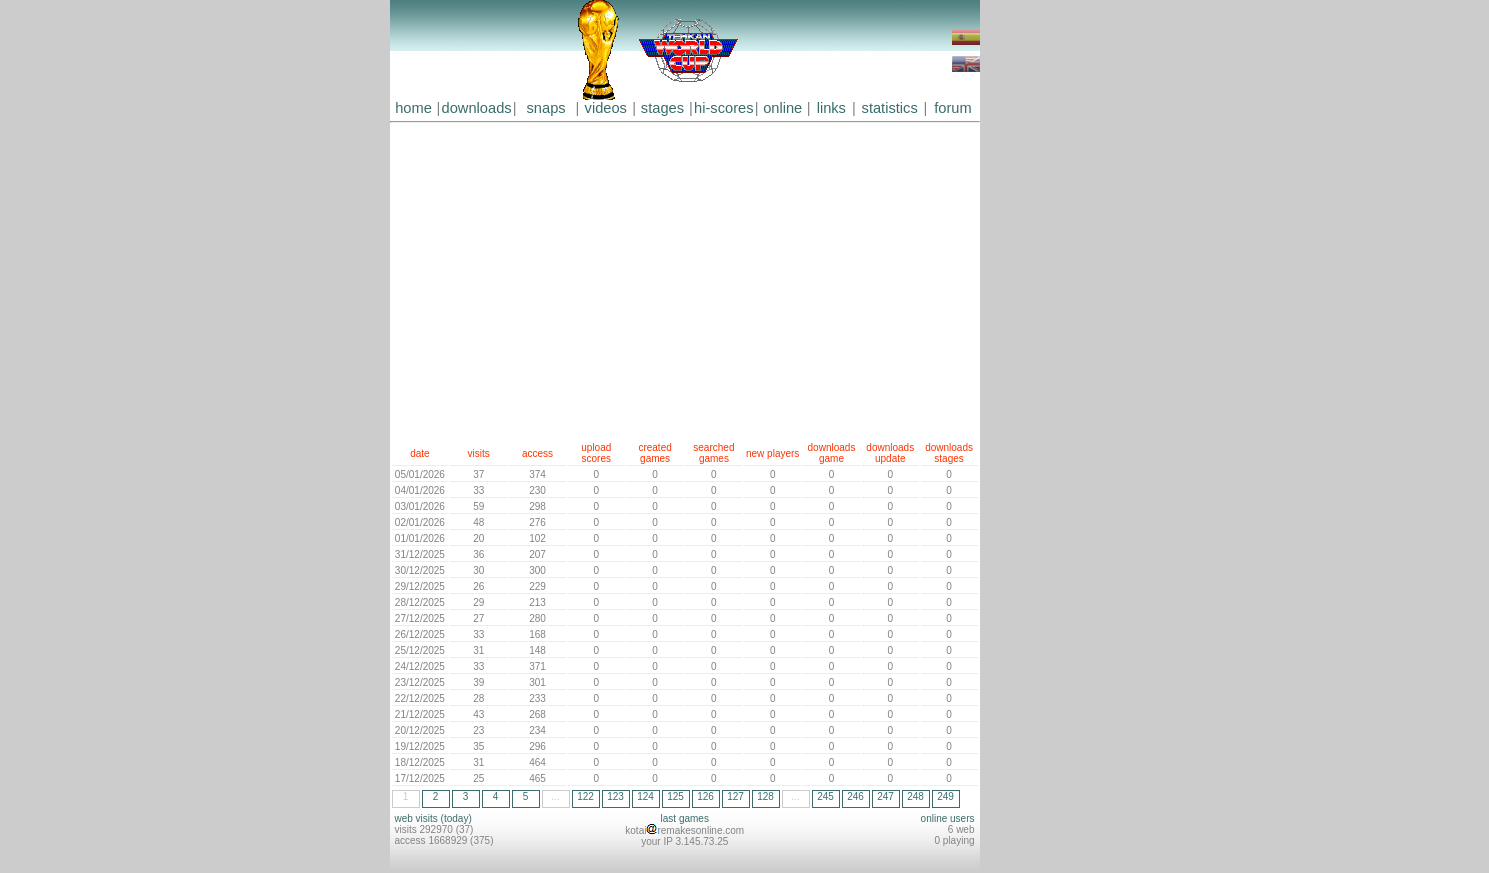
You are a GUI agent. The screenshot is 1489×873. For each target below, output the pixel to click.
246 (855, 796)
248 (915, 796)
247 (885, 796)
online (782, 108)
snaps (546, 108)
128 (765, 796)
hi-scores (723, 108)
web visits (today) (433, 818)
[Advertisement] (685, 278)
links (831, 108)
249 (945, 796)
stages (662, 108)
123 (615, 796)
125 (675, 796)
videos (606, 108)
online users (948, 818)
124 (645, 796)
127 (735, 796)
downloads (477, 108)
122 (585, 796)
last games (685, 818)
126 (705, 796)
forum (952, 108)
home (413, 108)
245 (825, 796)
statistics (890, 108)
